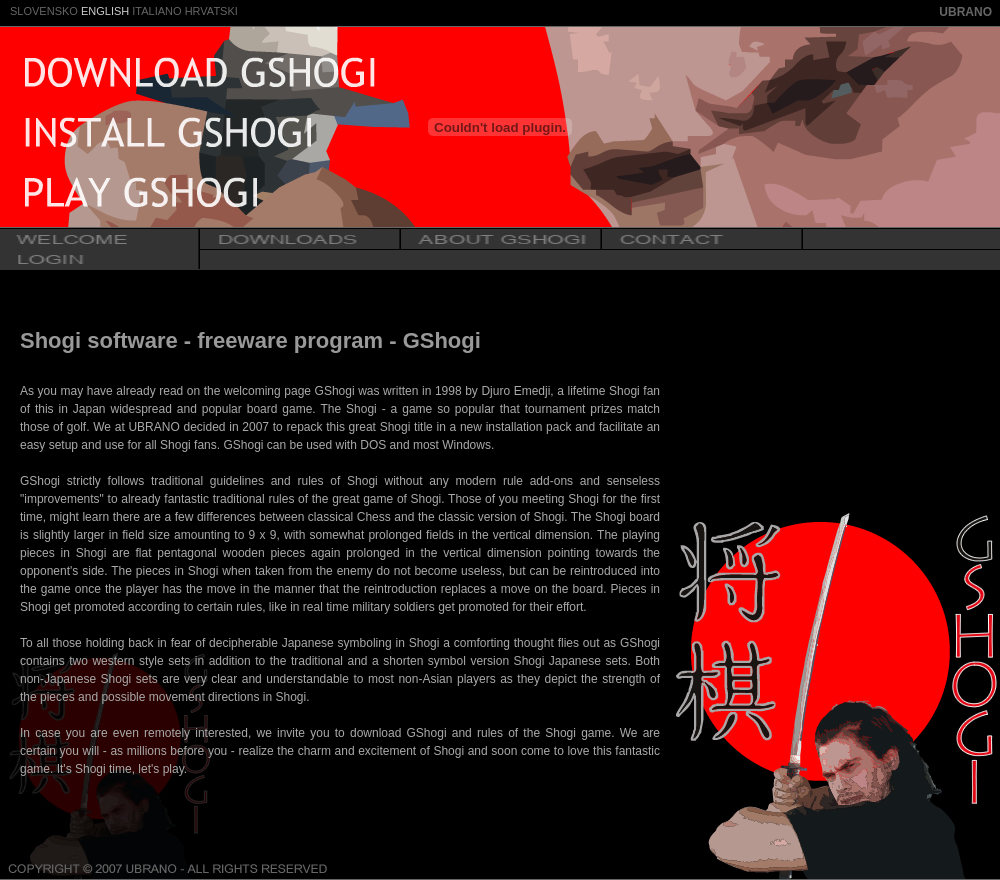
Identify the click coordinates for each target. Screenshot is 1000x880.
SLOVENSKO (44, 11)
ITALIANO (156, 11)
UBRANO (965, 12)
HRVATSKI (211, 11)
